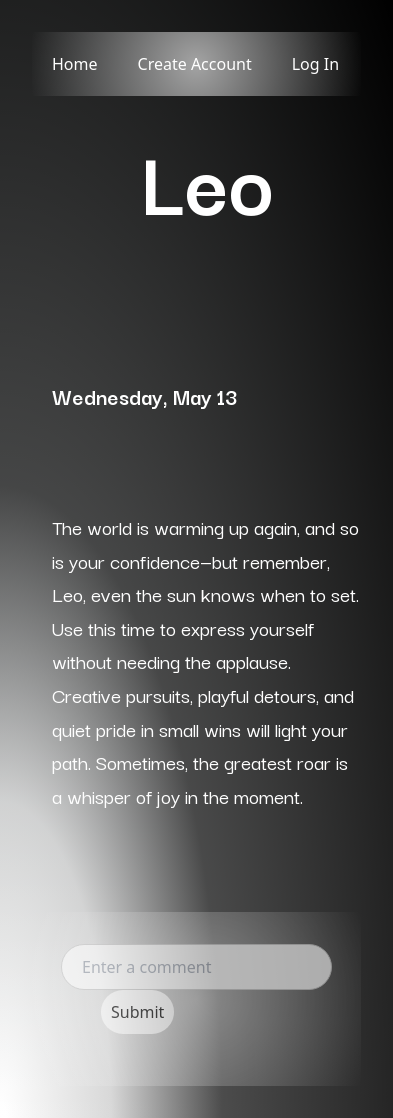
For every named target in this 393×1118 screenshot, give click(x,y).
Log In (315, 64)
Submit (137, 1012)
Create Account (195, 64)
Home (75, 64)
